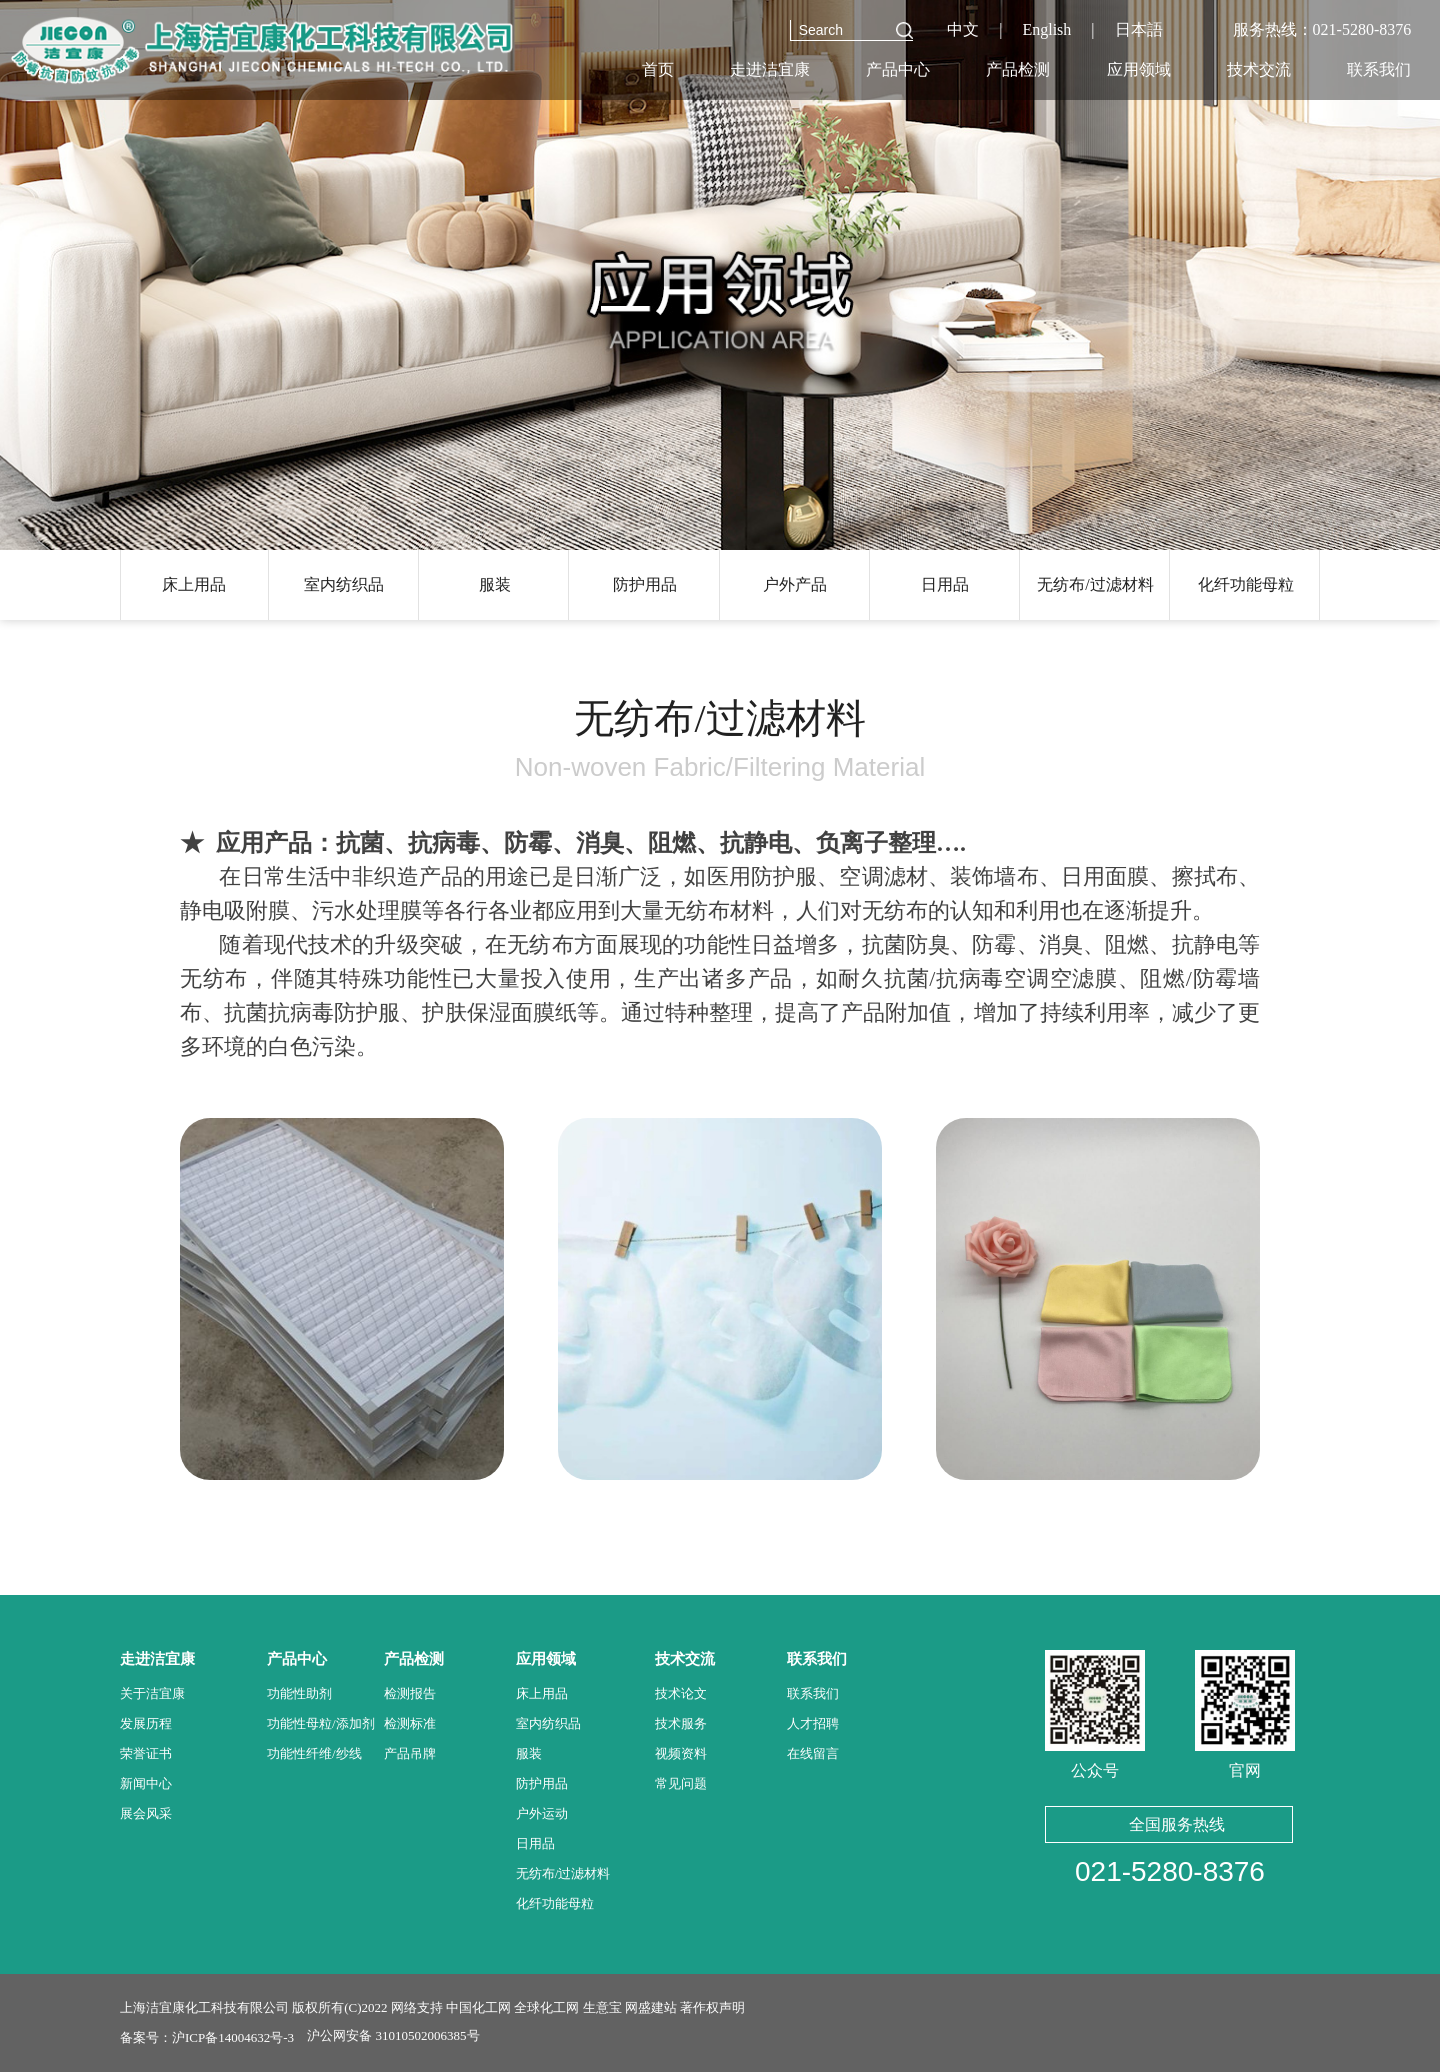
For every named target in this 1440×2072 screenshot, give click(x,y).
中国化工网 (478, 2007)
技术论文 (681, 1693)
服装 (495, 584)
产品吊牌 (410, 1753)
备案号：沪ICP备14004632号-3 (207, 2037)
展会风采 (146, 1813)
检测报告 (410, 1693)
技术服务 (681, 1723)
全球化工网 (546, 2007)
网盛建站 (651, 2007)
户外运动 (542, 1813)
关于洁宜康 (152, 1693)
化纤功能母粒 (1246, 584)
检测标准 (410, 1723)
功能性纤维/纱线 (314, 1753)
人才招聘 (813, 1723)
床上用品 (194, 584)
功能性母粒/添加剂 (321, 1723)
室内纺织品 (344, 584)
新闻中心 (146, 1783)
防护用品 (645, 584)
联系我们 (813, 1693)
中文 (963, 29)
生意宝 (602, 2007)
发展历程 (146, 1723)
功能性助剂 (299, 1693)
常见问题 (681, 1783)
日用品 (945, 584)
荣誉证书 (146, 1753)
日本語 (1139, 29)
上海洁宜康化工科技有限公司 (204, 2007)
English (1046, 29)
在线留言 (813, 1753)
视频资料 (681, 1753)
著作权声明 (712, 2007)
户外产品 (795, 584)
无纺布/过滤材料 (1095, 584)
